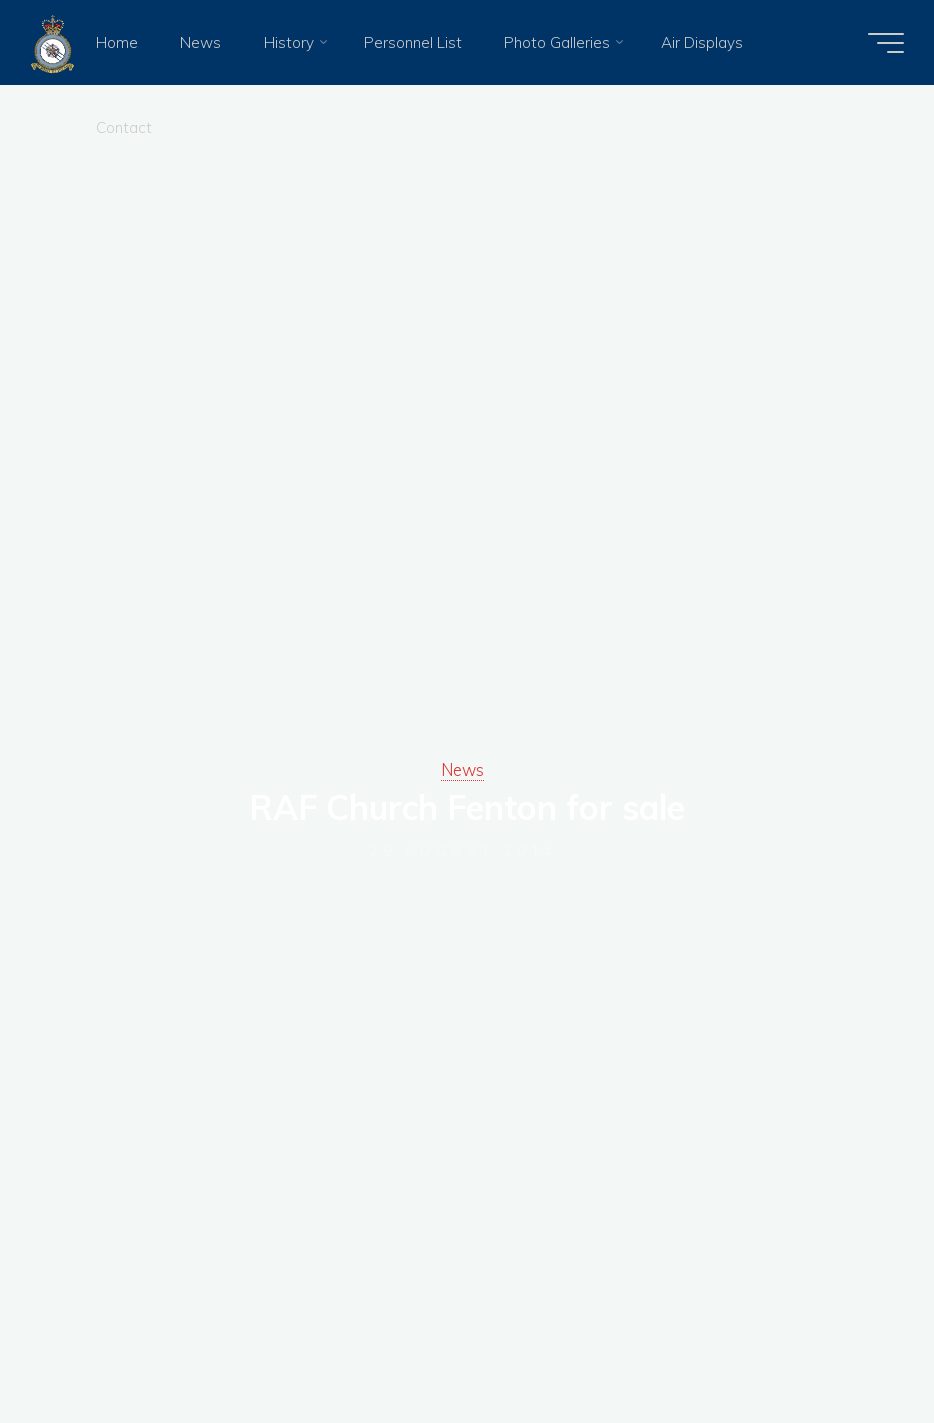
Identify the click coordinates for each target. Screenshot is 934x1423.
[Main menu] (886, 43)
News (462, 769)
